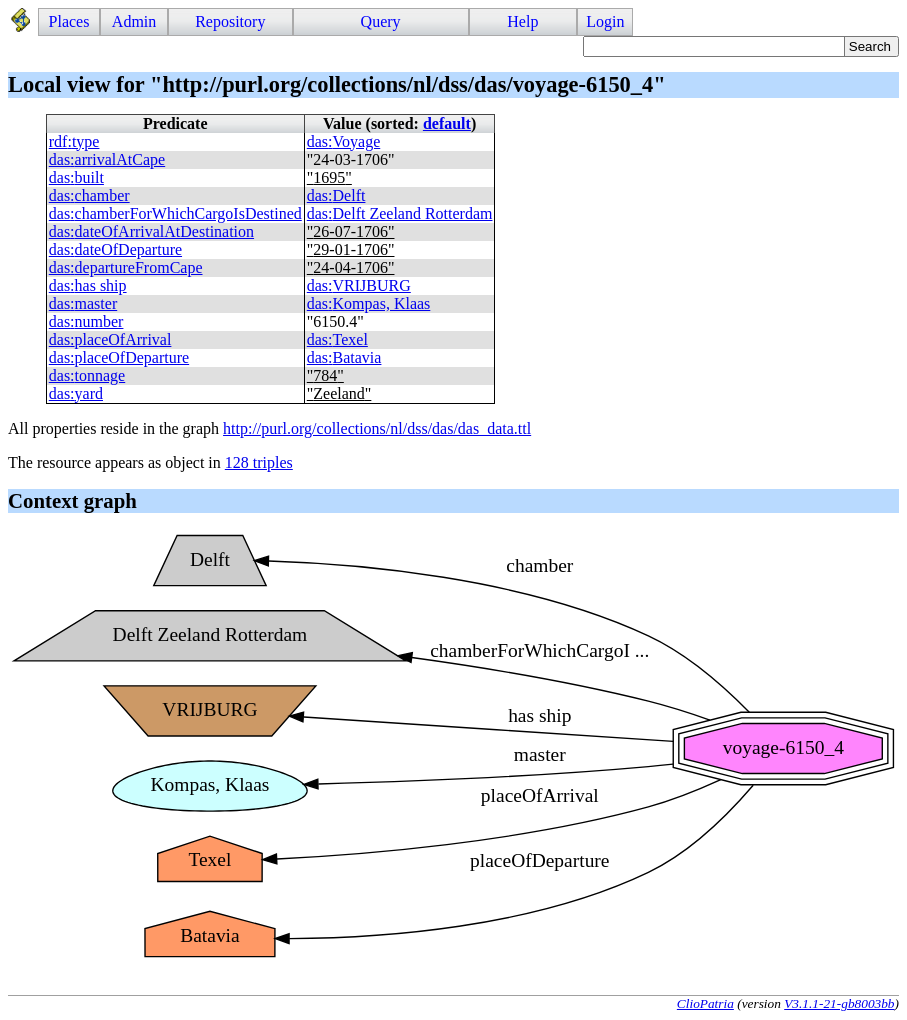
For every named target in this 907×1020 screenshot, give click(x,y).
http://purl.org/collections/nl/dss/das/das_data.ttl (377, 428)
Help (522, 21)
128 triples (259, 462)
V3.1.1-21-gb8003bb (839, 1003)
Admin (134, 21)
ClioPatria (705, 1003)
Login (605, 21)
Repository (230, 21)
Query (381, 21)
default (447, 123)
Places (69, 21)
